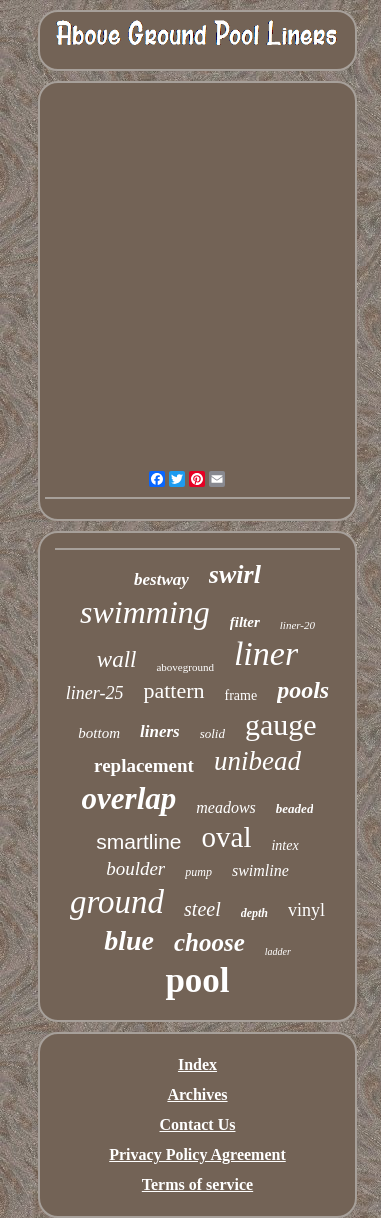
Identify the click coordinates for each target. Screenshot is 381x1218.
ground (117, 902)
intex (284, 845)
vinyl (306, 910)
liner (266, 653)
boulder (135, 868)
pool (197, 980)
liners (160, 731)
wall (117, 659)
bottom (99, 733)
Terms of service (197, 1184)
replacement (144, 765)
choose (209, 942)
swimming (145, 612)
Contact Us (197, 1124)
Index (197, 1064)
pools (303, 690)
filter (245, 622)
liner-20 (297, 625)
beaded (295, 808)
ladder (278, 951)
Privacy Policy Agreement (197, 1154)
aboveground (184, 667)
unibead (257, 761)
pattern (173, 690)
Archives (197, 1094)
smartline (138, 841)
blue (129, 940)
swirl (235, 574)
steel (202, 909)
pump (198, 872)
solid (212, 733)
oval (227, 837)
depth (254, 913)
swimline (260, 870)
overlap (129, 798)
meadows (226, 807)
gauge (281, 724)
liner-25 (95, 693)
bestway (161, 579)
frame (241, 695)
